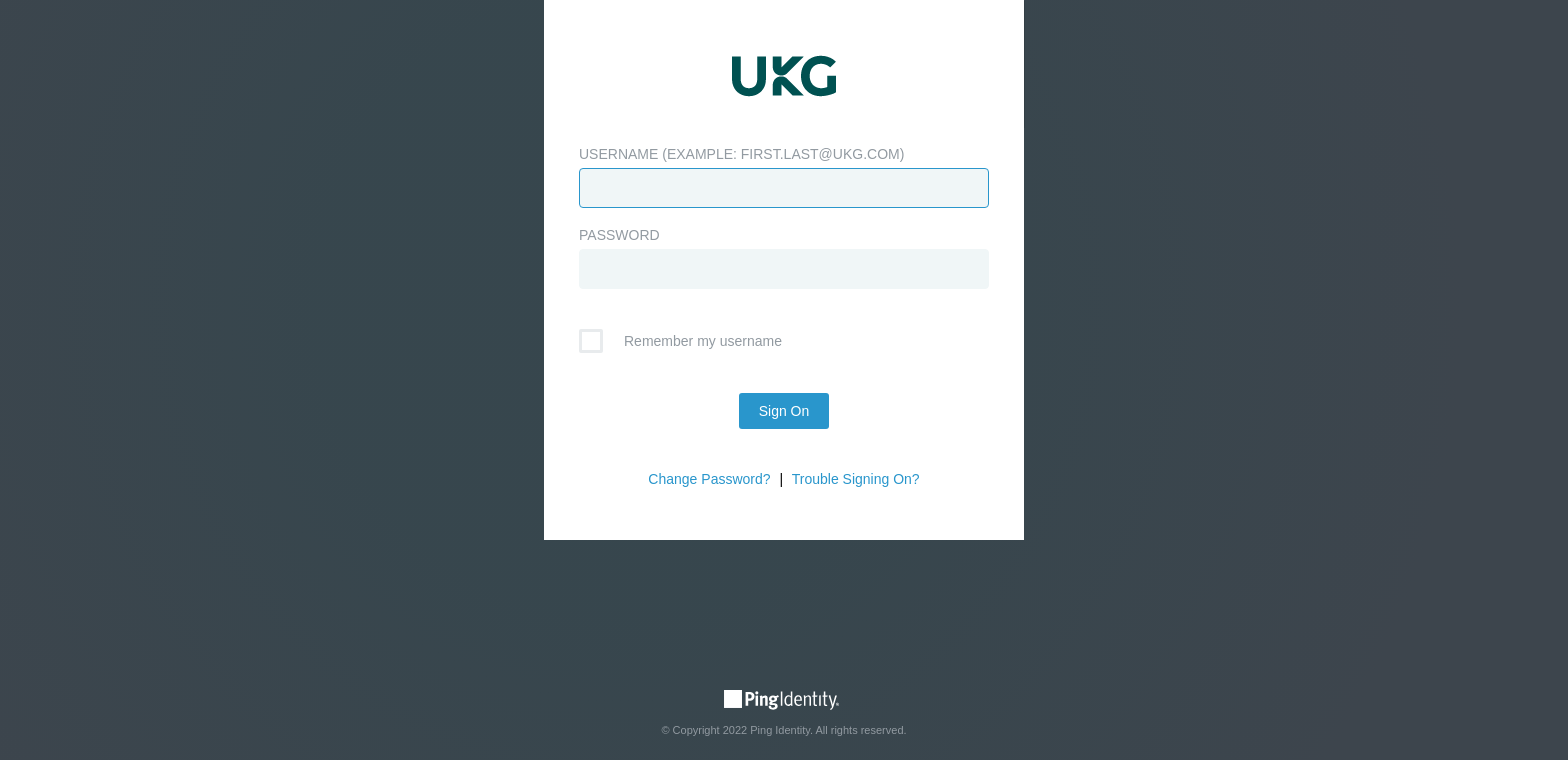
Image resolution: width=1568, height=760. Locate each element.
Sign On (784, 411)
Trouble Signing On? (856, 479)
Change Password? (709, 479)
